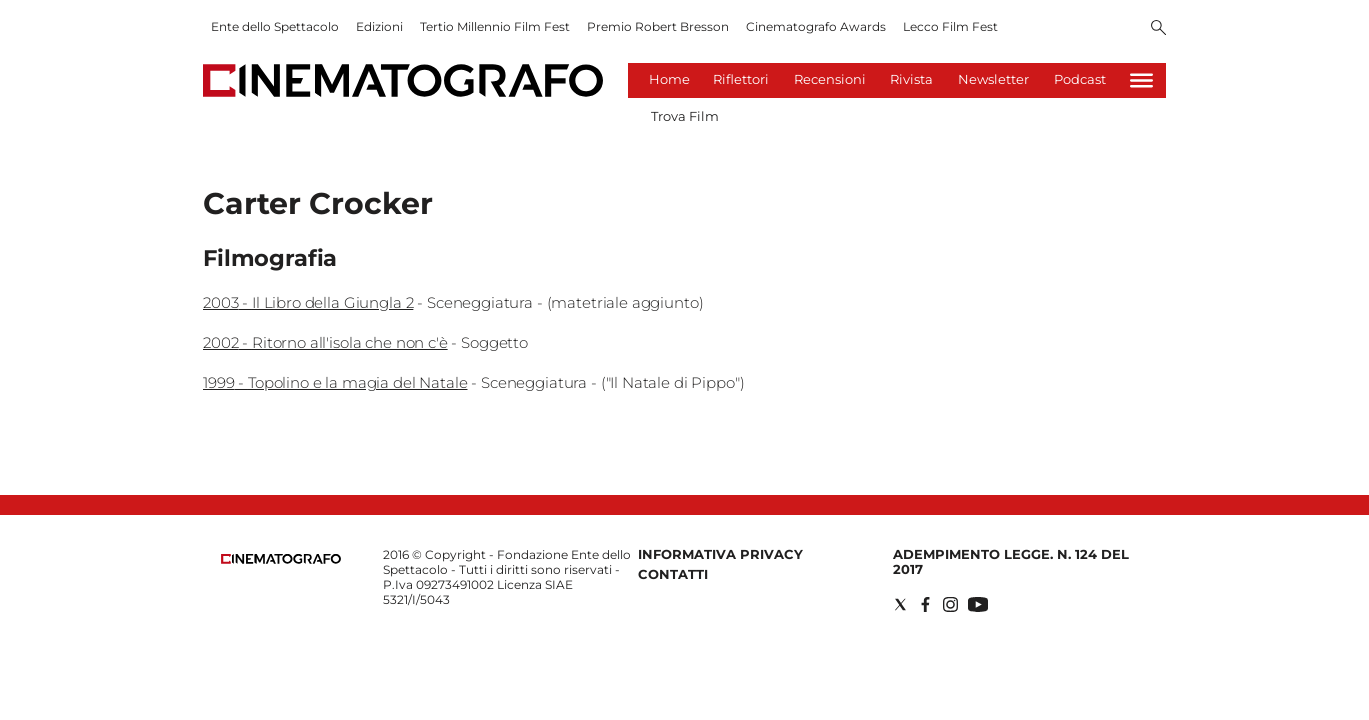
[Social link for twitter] (900, 604)
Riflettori (741, 79)
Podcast (1080, 79)
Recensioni (830, 79)
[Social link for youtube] (978, 604)
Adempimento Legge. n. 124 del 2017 (1011, 561)
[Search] (1158, 29)
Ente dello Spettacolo (275, 26)
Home (669, 79)
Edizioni (379, 26)
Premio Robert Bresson (658, 26)
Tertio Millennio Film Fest (495, 26)
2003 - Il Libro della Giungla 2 (308, 302)
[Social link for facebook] (925, 604)
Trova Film (685, 116)
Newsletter (993, 79)
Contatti (673, 574)
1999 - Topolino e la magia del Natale (335, 382)
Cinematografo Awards (816, 26)
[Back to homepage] (281, 559)
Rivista (911, 79)
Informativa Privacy (720, 554)
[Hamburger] (1141, 80)
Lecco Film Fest (950, 26)
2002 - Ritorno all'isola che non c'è (325, 342)
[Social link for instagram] (950, 604)
